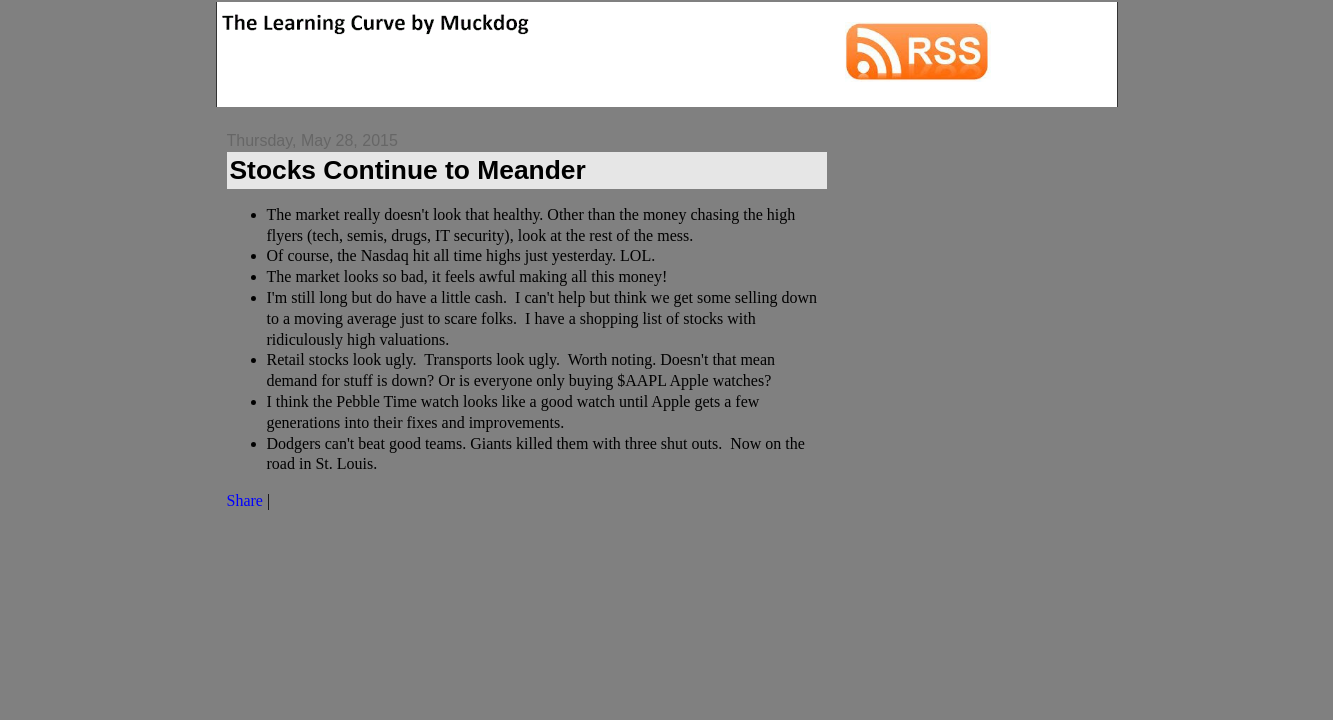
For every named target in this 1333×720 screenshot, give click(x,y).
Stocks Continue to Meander (408, 170)
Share (245, 500)
